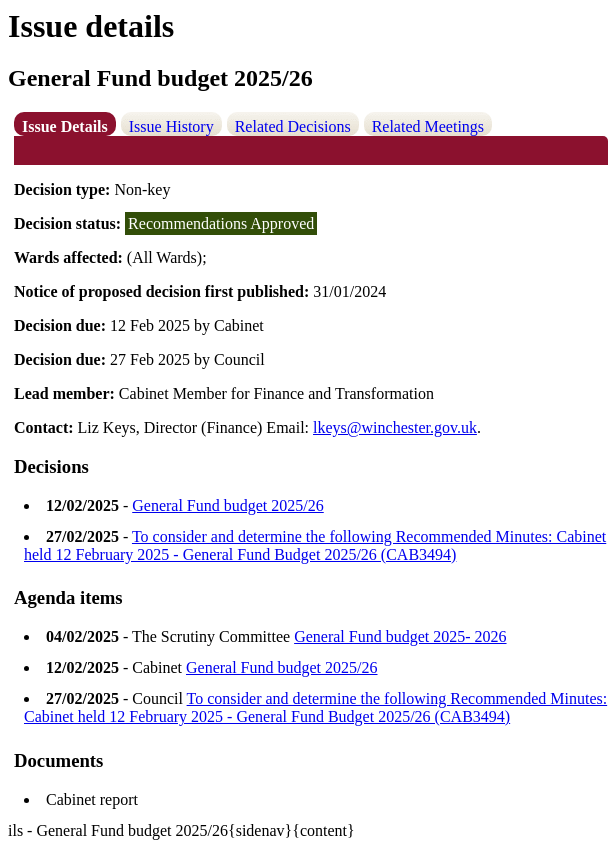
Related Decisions (293, 126)
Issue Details (65, 126)
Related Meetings (428, 126)
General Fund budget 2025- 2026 (400, 636)
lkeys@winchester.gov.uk (395, 427)
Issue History (171, 126)
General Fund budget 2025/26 (228, 505)
